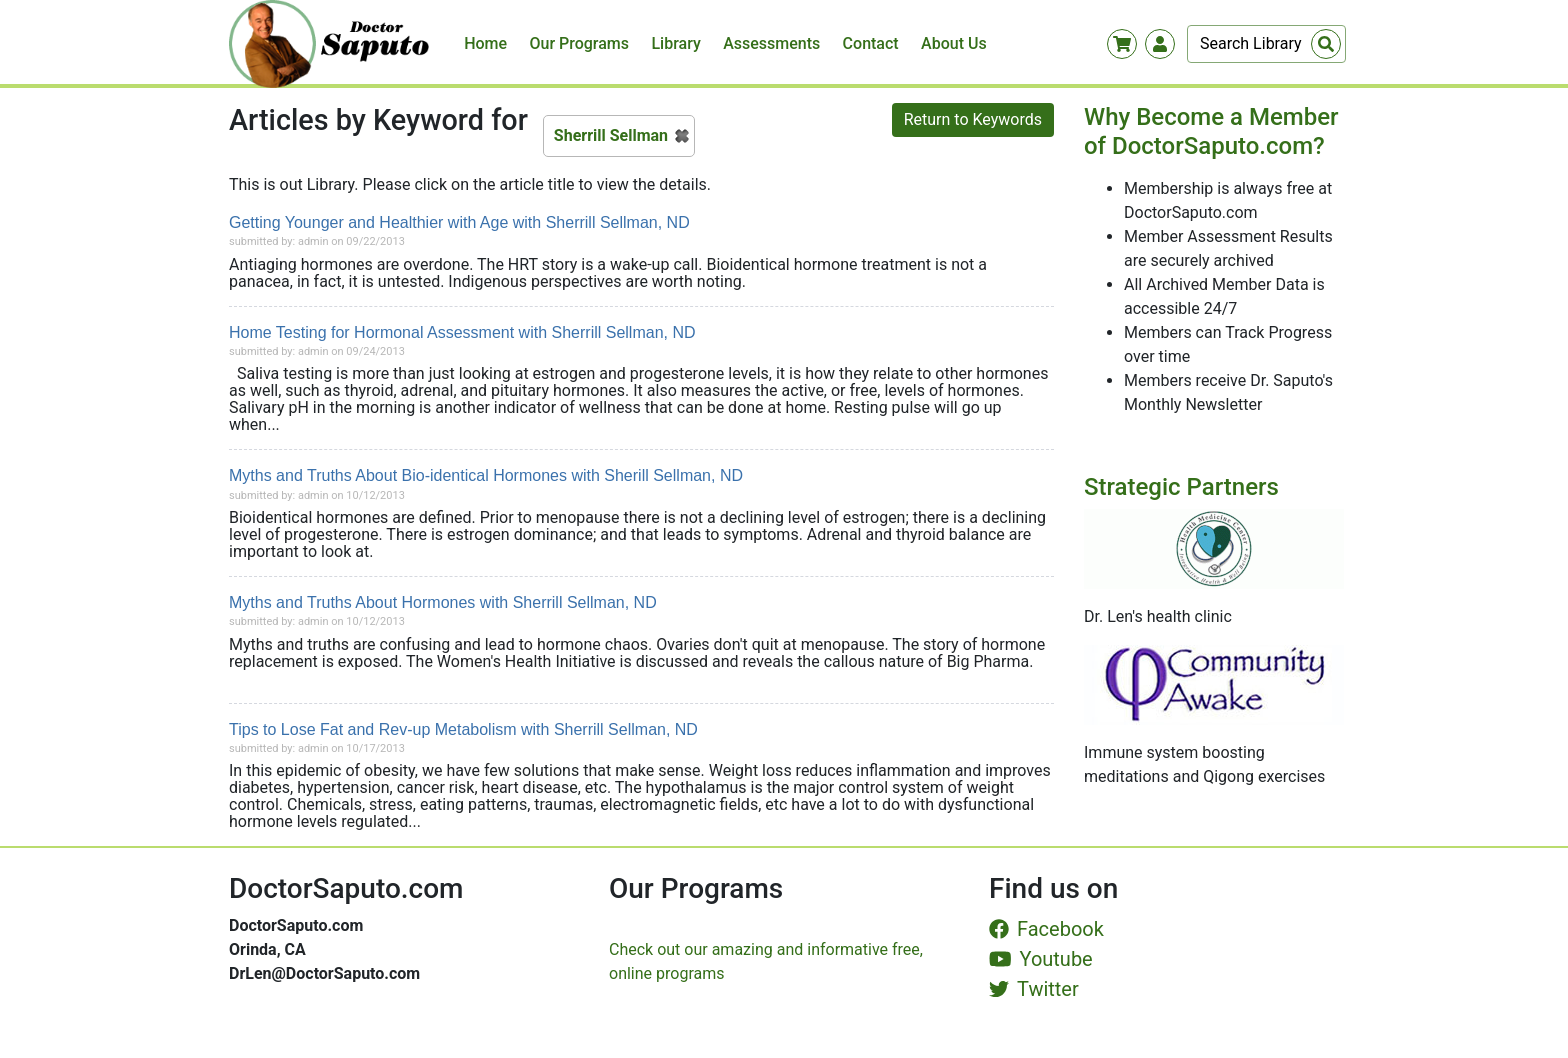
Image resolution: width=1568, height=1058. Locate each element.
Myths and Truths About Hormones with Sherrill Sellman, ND (443, 602)
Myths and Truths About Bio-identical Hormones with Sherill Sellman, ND (486, 475)
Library (675, 43)
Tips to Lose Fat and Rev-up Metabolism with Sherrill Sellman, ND (463, 729)
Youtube (1041, 959)
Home (485, 43)
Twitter (1034, 989)
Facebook (1046, 929)
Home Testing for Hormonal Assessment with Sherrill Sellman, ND (462, 332)
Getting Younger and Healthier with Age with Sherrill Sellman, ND (459, 222)
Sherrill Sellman (611, 135)
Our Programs (580, 43)
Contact (871, 43)
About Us (954, 43)
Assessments (771, 43)
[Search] (1266, 44)
